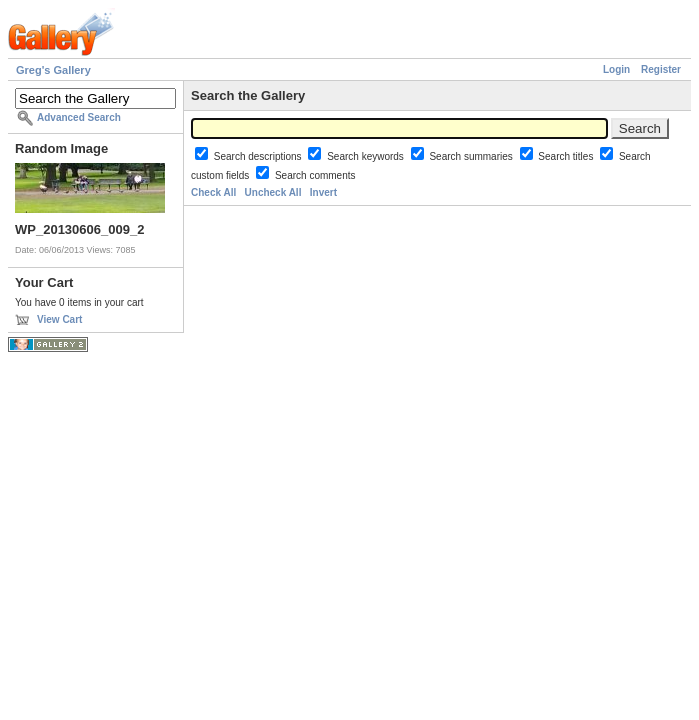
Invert (323, 192)
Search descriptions (259, 156)
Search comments (315, 175)
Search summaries (472, 156)
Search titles (567, 156)
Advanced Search (79, 117)
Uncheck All (273, 192)
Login (616, 69)
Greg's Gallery (53, 70)
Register (661, 69)
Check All (213, 192)
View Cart (59, 319)
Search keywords (366, 156)
